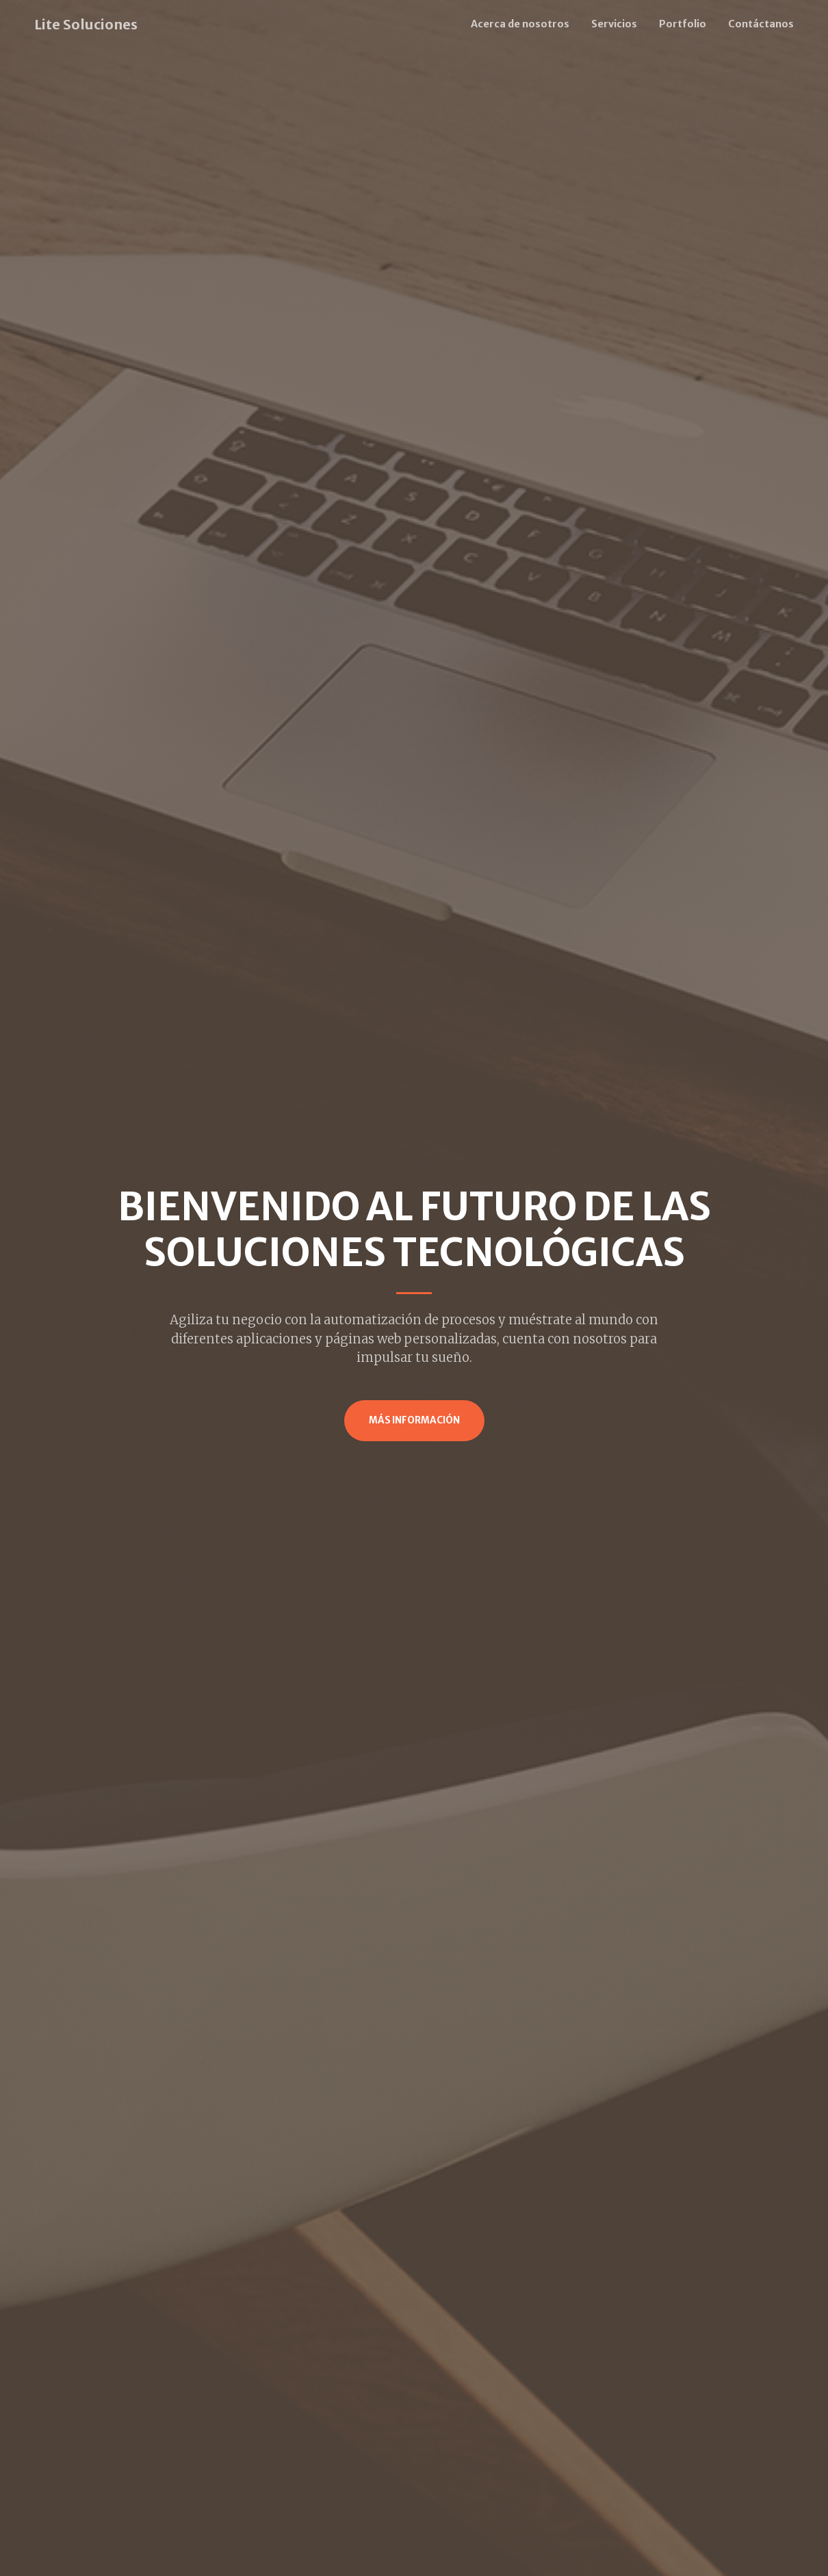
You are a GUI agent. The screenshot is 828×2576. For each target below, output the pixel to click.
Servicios (614, 24)
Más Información (414, 1420)
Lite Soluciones (86, 24)
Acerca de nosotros (520, 24)
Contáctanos (761, 24)
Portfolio (682, 24)
